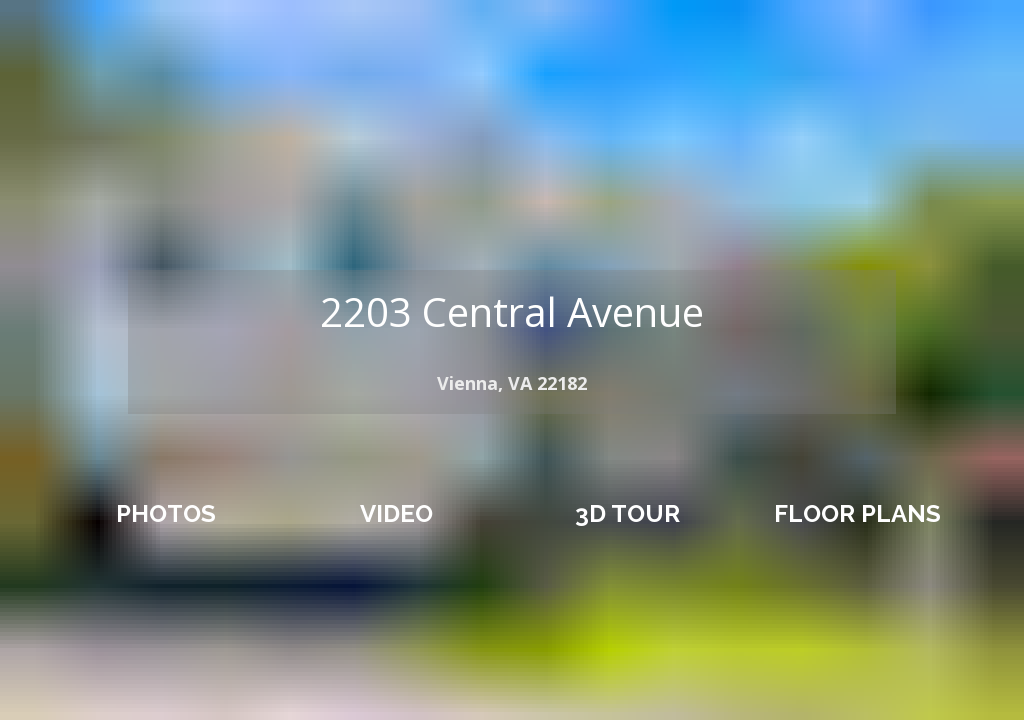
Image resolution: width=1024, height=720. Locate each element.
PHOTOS (166, 513)
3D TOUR (627, 513)
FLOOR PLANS (857, 513)
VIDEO (396, 513)
